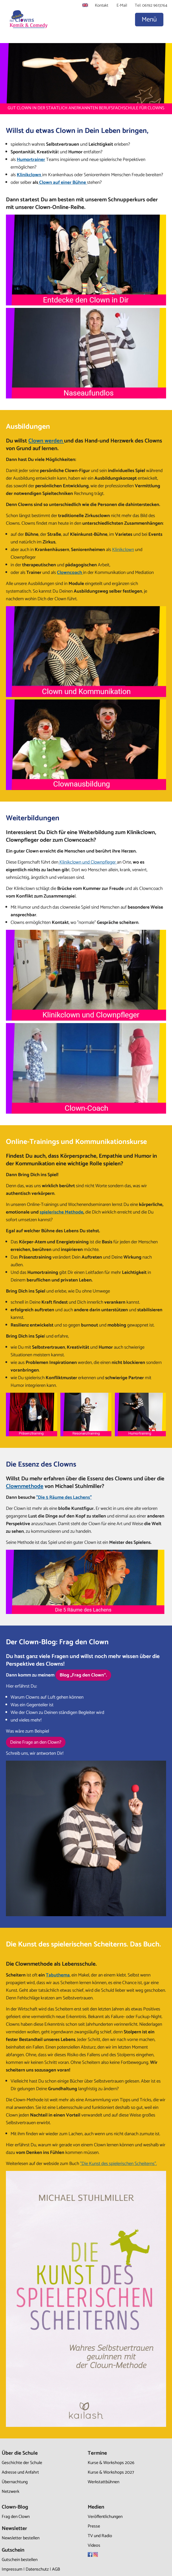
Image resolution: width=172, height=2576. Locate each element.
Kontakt (101, 5)
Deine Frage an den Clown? (35, 1742)
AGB (56, 2569)
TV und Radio (100, 2536)
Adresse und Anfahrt (20, 2472)
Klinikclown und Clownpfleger (87, 862)
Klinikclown (123, 549)
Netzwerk (10, 2491)
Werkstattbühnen (103, 2482)
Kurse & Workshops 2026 (111, 2462)
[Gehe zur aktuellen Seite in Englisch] (85, 5)
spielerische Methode (61, 1212)
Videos (94, 2545)
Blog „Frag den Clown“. (83, 1675)
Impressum (12, 2569)
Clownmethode (24, 1486)
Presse (94, 2526)
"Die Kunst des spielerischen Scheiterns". (118, 2163)
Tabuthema (58, 1975)
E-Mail (122, 5)
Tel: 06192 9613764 (151, 5)
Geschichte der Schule (22, 2462)
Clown (45, 182)
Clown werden (46, 440)
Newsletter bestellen (20, 2538)
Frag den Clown (16, 2516)
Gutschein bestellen (19, 2559)
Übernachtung (15, 2482)
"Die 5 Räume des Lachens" (64, 1497)
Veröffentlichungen (105, 2516)
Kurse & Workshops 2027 (111, 2472)
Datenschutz (37, 2569)
